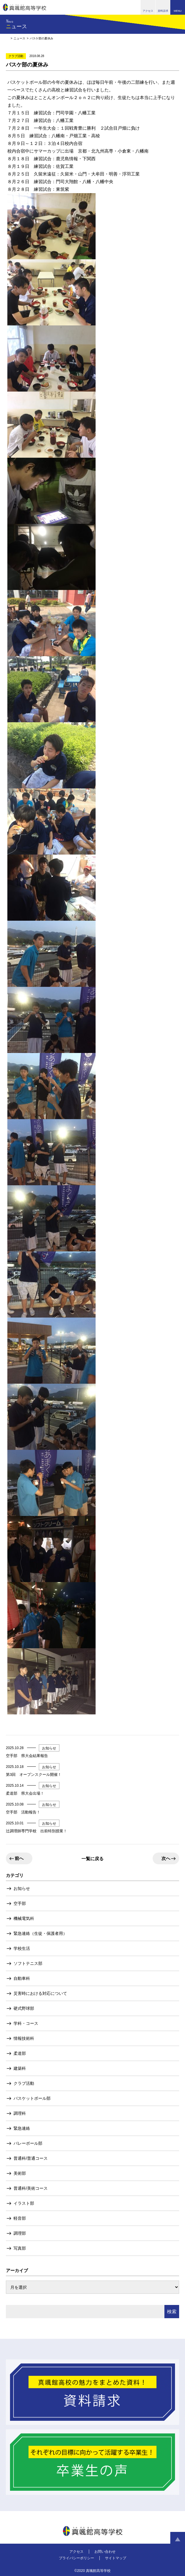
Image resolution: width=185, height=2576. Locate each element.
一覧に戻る (92, 1858)
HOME (7, 38)
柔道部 (20, 2053)
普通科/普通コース (31, 2158)
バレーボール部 (28, 2143)
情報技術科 (24, 2038)
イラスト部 (24, 2203)
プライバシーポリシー (76, 2558)
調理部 (20, 2233)
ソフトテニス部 (28, 1963)
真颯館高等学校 (24, 7)
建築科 (20, 2068)
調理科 (20, 2113)
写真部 (20, 2248)
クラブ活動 (24, 2083)
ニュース (19, 38)
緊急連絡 (22, 2128)
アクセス (76, 2552)
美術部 (20, 2173)
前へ (19, 1858)
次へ (165, 1858)
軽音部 (20, 2218)
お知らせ (22, 1888)
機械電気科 (24, 1918)
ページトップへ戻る (177, 2539)
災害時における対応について (40, 1993)
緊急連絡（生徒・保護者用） (40, 1933)
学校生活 (22, 1948)
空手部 (20, 1903)
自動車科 (22, 1978)
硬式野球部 (24, 2008)
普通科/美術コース (31, 2188)
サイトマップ (115, 2558)
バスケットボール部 (32, 2098)
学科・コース (26, 2023)
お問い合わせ (105, 2552)
